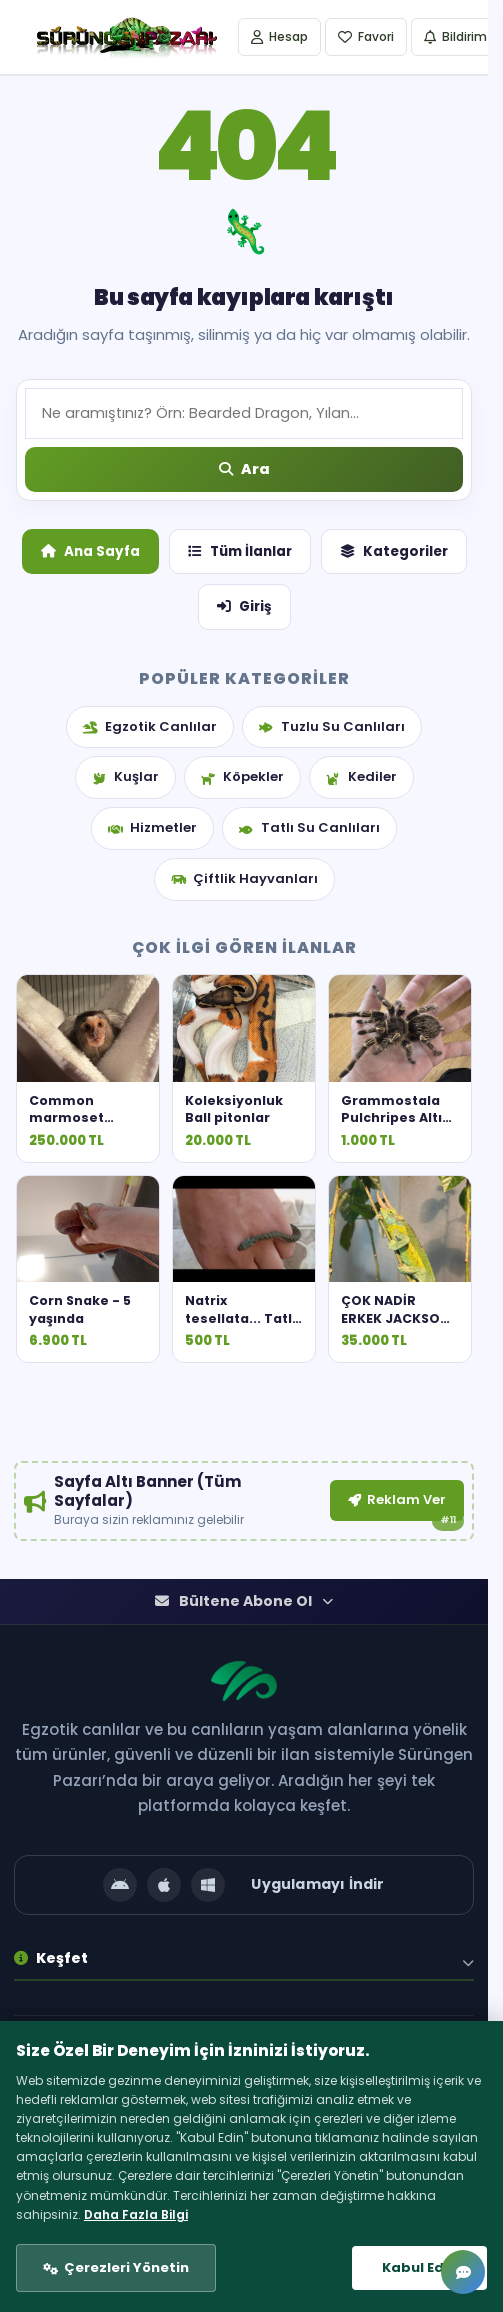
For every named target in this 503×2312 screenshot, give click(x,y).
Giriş (244, 606)
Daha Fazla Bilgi (136, 2214)
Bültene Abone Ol (244, 1610)
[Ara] (244, 469)
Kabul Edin (419, 2267)
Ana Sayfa (90, 551)
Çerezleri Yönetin (126, 2267)
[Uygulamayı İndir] (244, 1894)
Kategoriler (394, 551)
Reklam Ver (393, 1501)
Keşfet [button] (51, 1967)
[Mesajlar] (463, 2272)
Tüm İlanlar (240, 551)
